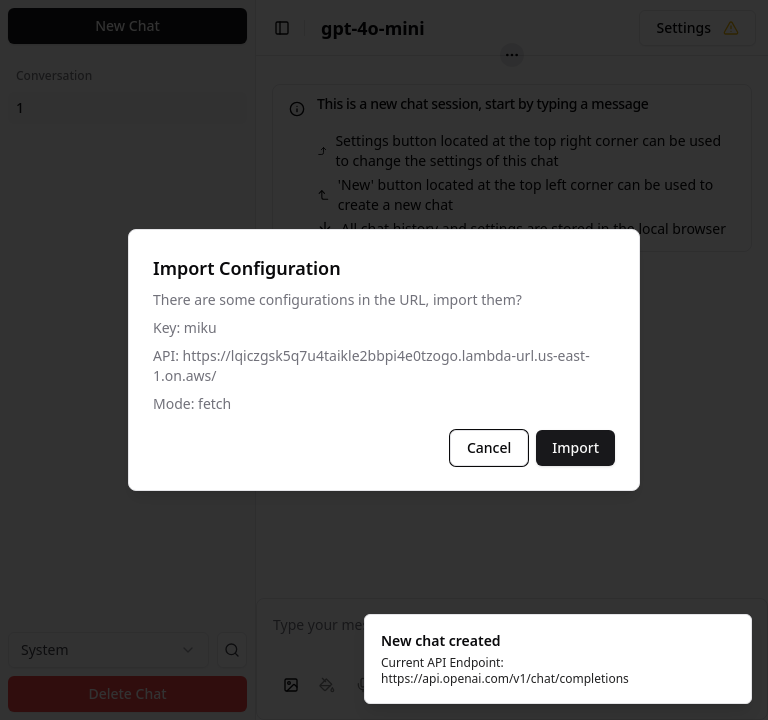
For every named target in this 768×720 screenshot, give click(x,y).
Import (575, 447)
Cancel (489, 447)
